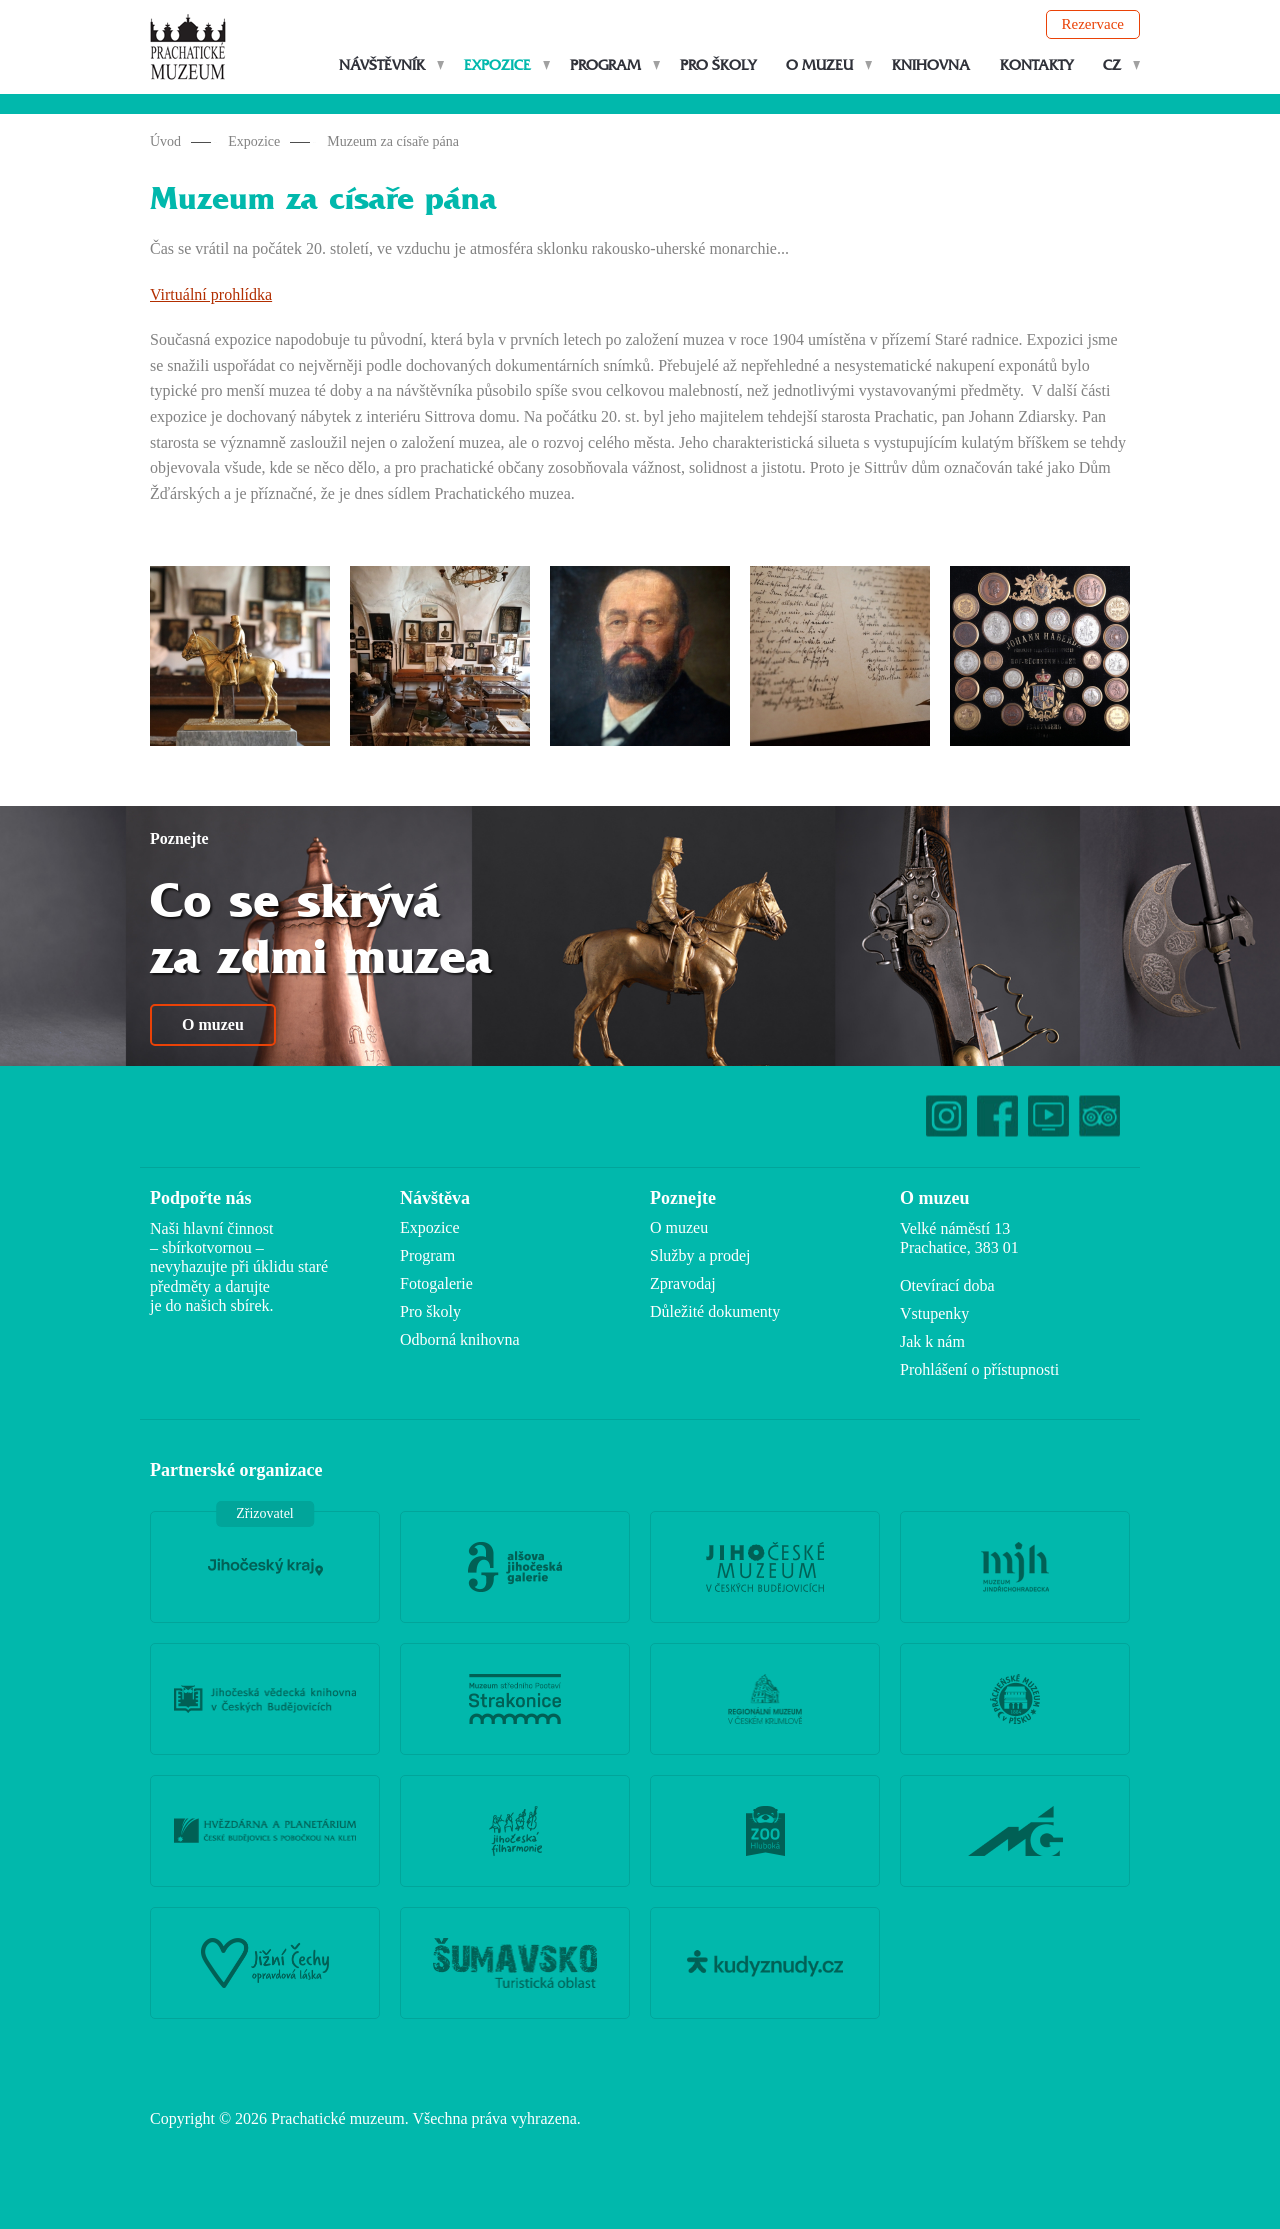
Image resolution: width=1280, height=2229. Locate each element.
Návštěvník (382, 65)
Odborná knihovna (460, 1339)
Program (605, 65)
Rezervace (1093, 24)
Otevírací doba (947, 1285)
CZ (1112, 65)
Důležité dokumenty (715, 1311)
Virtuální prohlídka (211, 294)
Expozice (497, 65)
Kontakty (1036, 65)
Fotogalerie (436, 1283)
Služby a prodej (700, 1255)
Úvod (165, 141)
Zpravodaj (683, 1283)
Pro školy (718, 65)
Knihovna (931, 65)
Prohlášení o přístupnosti (979, 1369)
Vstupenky (934, 1313)
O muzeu (819, 65)
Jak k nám (932, 1341)
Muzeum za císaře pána (393, 141)
